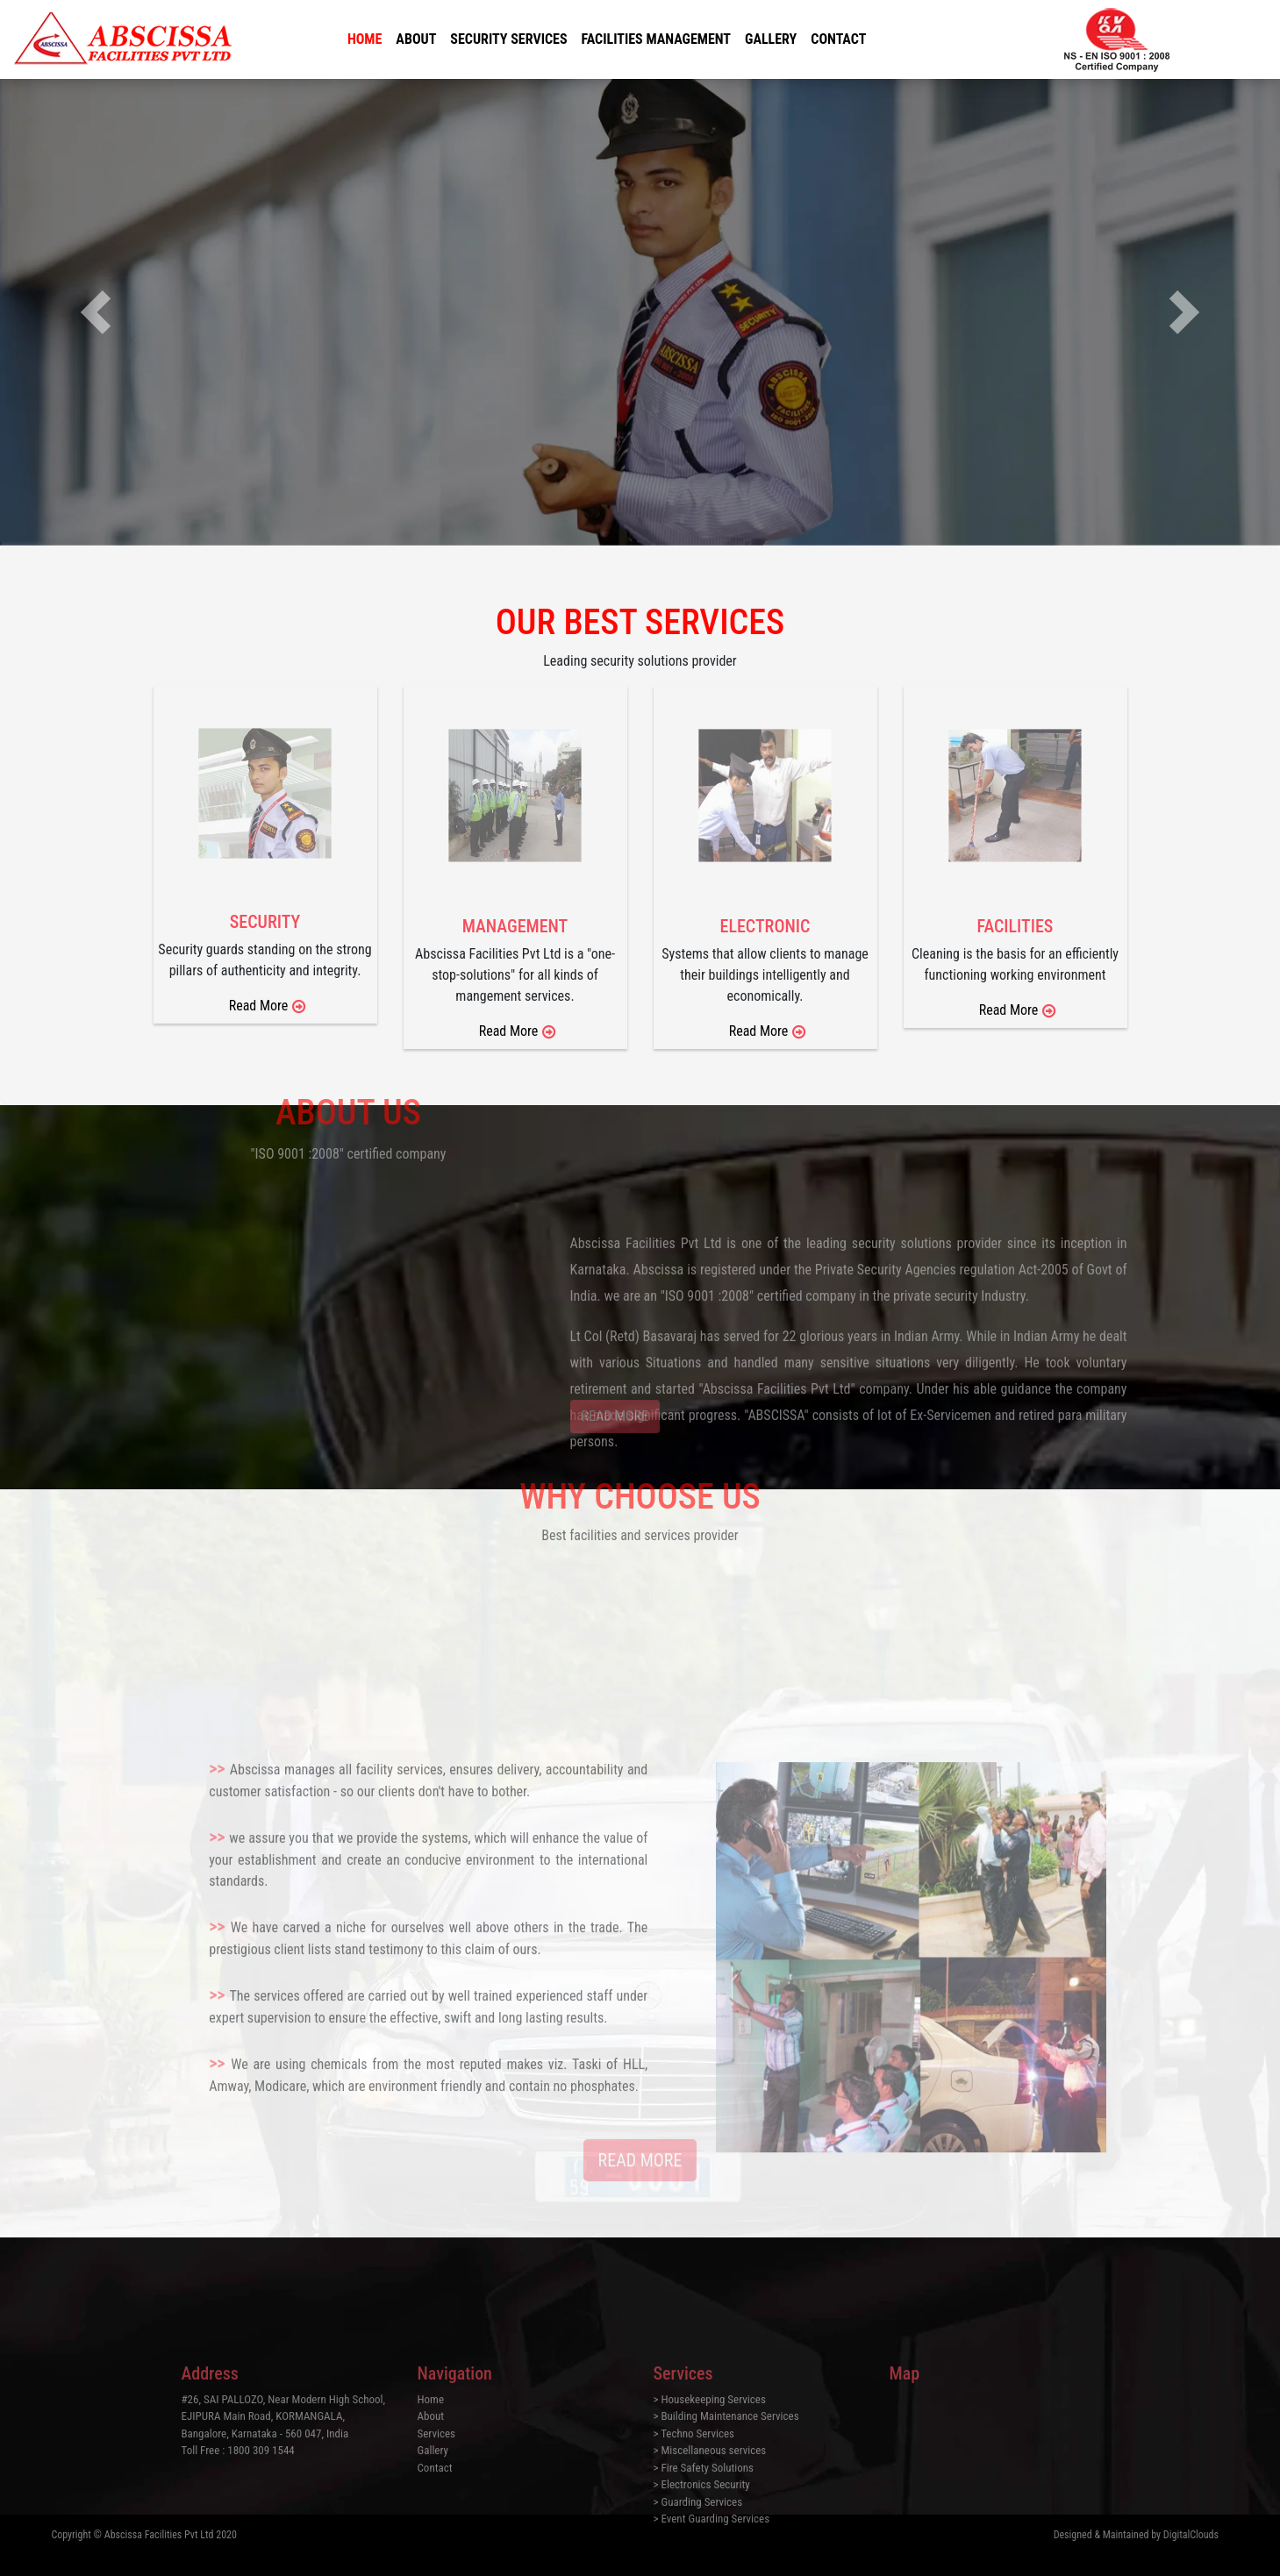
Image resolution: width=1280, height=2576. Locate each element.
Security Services (508, 39)
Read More (759, 1031)
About (416, 39)
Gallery (771, 39)
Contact (838, 39)
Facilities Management (656, 39)
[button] (96, 312)
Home (364, 39)
